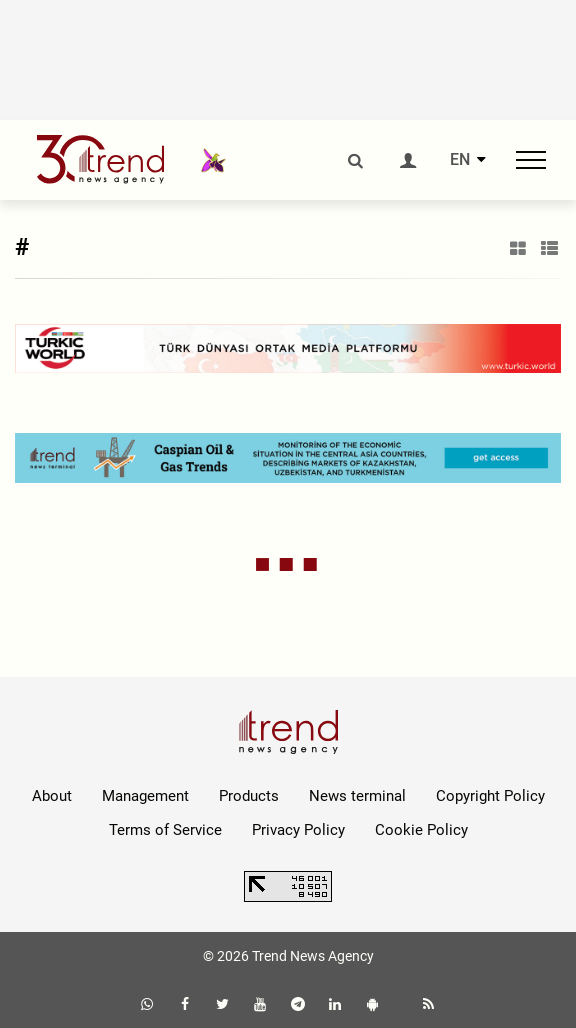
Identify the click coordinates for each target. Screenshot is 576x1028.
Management (145, 796)
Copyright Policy (490, 796)
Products (249, 796)
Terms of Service (165, 830)
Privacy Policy (298, 830)
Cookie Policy (421, 830)
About (52, 796)
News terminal (357, 796)
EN (460, 160)
